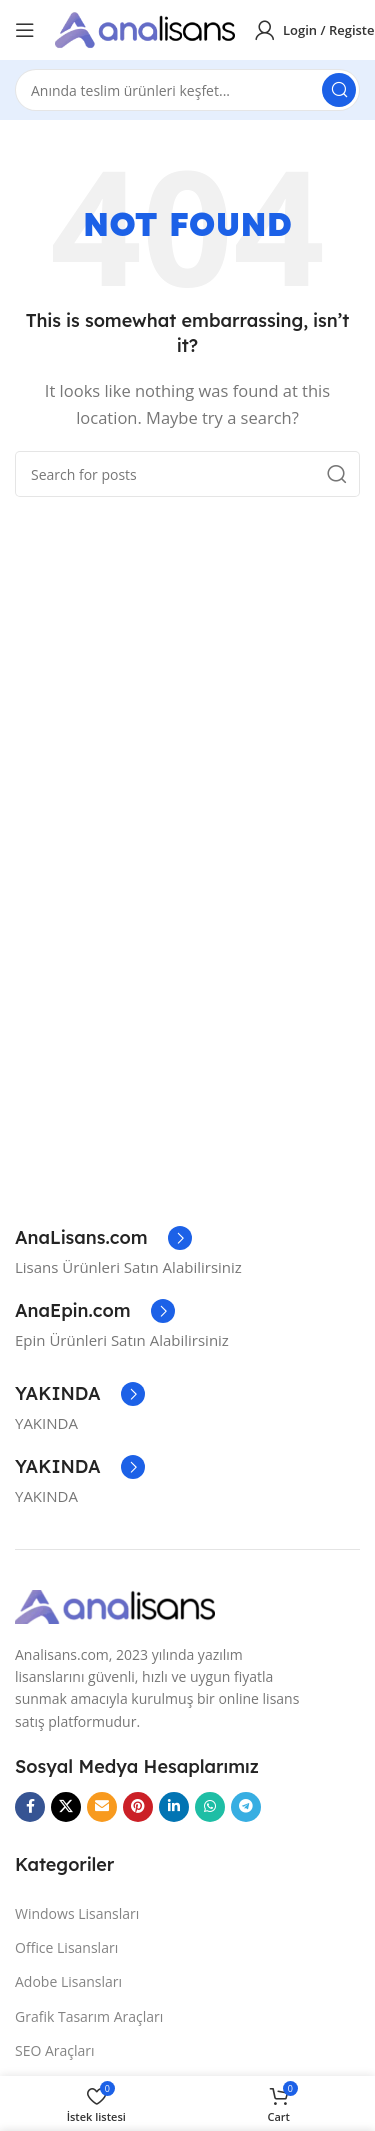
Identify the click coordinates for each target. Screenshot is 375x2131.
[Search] (187, 90)
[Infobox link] (103, 1238)
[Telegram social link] (246, 1807)
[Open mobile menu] (25, 30)
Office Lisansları (66, 1947)
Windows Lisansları (77, 1913)
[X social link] (66, 1807)
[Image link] (115, 1605)
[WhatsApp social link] (210, 1807)
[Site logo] (145, 28)
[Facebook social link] (30, 1807)
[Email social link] (102, 1807)
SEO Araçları (55, 2050)
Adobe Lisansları (68, 1981)
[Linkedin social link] (174, 1807)
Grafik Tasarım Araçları (89, 2016)
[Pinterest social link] (138, 1807)
